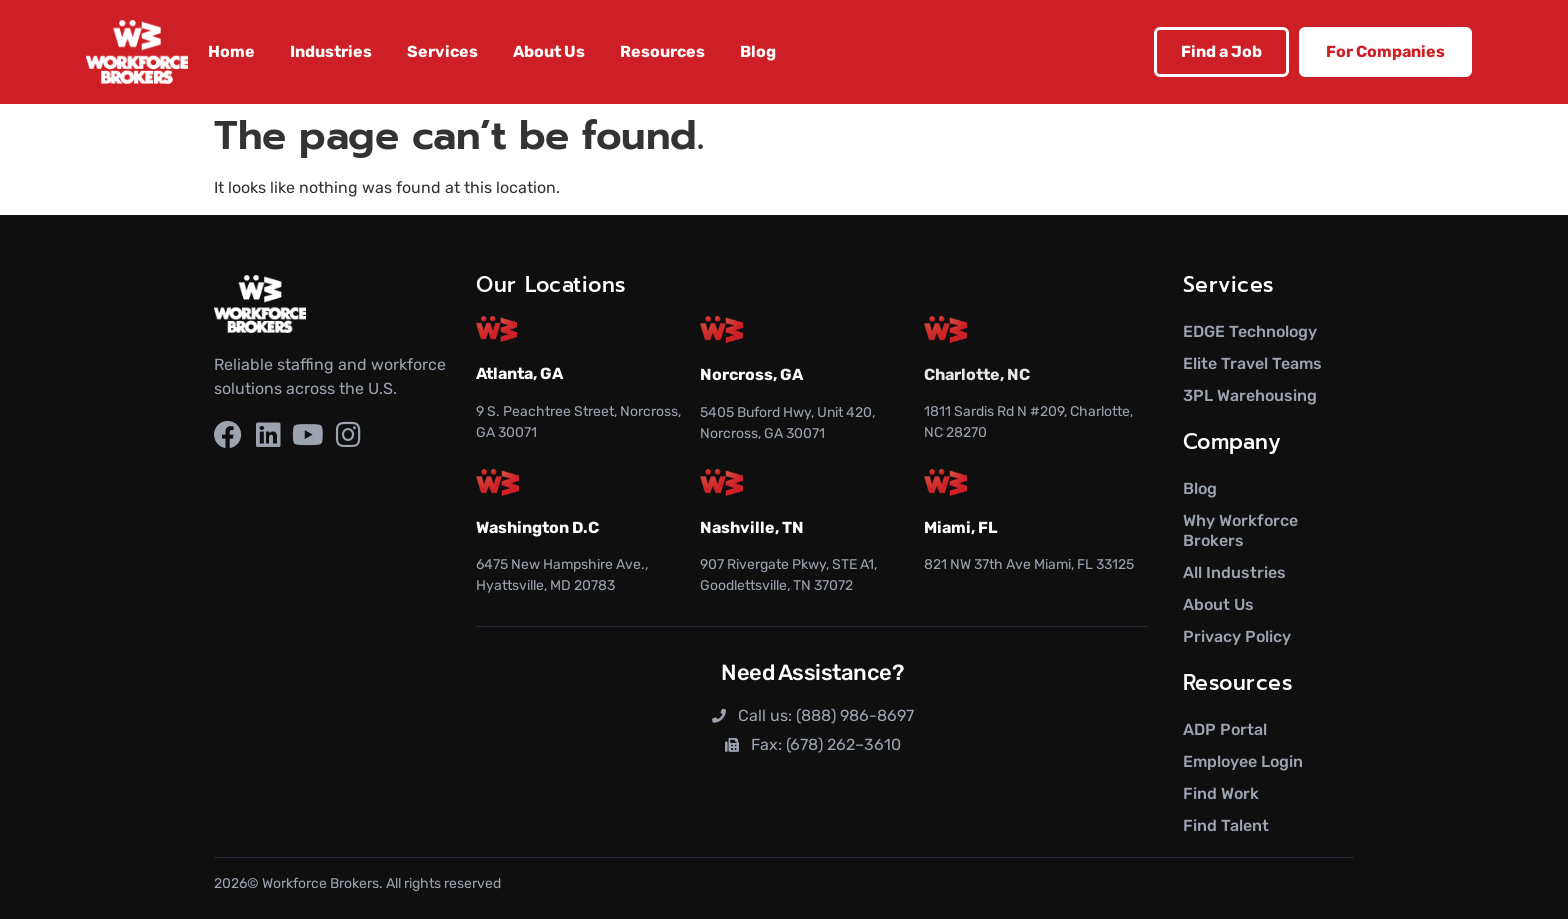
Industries (331, 51)
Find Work (1221, 793)
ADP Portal (1225, 729)
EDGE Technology (1250, 331)
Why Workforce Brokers (1240, 530)
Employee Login (1243, 761)
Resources (662, 51)
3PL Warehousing (1250, 395)
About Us (549, 51)
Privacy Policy (1237, 636)
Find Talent (1226, 825)
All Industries (1234, 572)
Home (231, 51)
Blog (758, 51)
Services (442, 51)
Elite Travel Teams (1252, 363)
